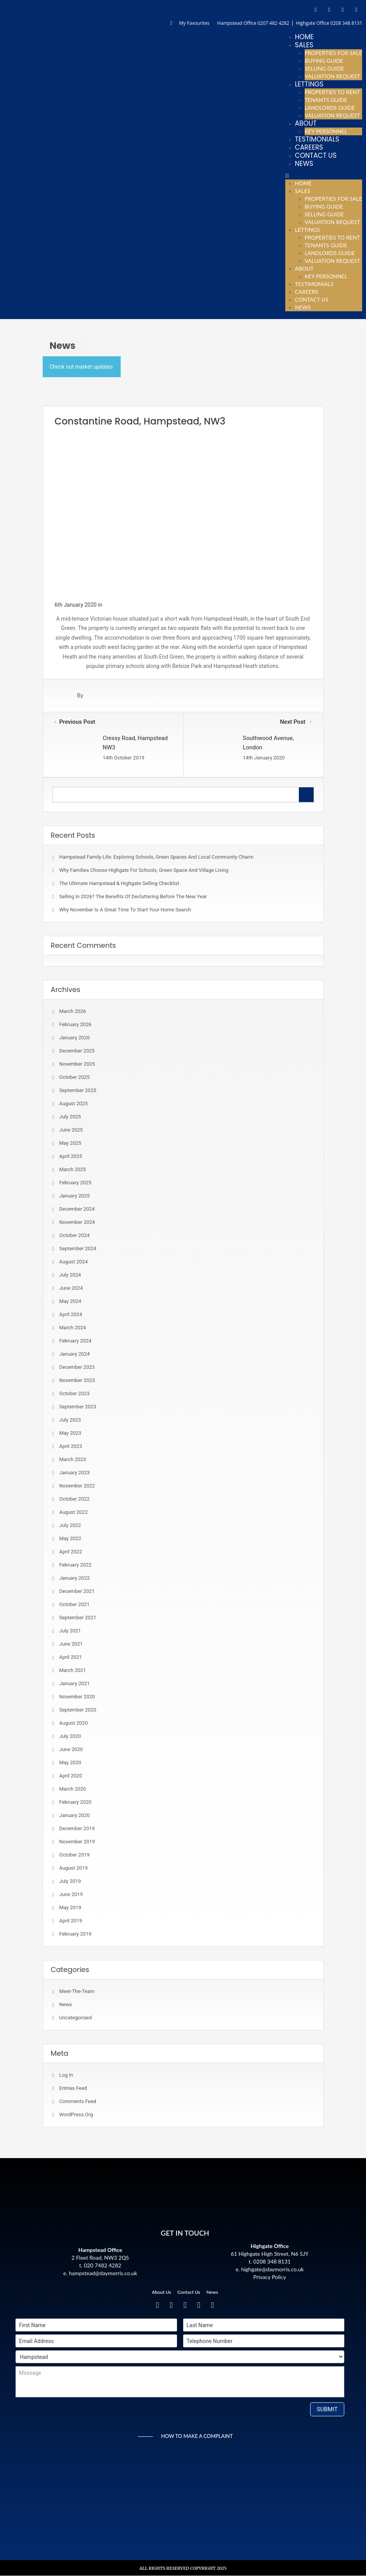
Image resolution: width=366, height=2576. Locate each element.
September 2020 (78, 1710)
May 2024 (70, 1301)
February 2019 (75, 1934)
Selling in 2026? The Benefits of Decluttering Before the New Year (133, 896)
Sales (304, 45)
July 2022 (70, 1525)
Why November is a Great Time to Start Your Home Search (125, 910)
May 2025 (70, 1143)
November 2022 (77, 1486)
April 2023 (70, 1446)
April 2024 (70, 1314)
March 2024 (72, 1327)
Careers (309, 147)
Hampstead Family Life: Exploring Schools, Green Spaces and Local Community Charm (156, 857)
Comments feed (77, 2101)
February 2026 (75, 1024)
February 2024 (75, 1341)
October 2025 (74, 1077)
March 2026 (72, 1011)
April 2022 (70, 1552)
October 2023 (74, 1393)
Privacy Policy (269, 2277)
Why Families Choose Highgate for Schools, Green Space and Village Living (144, 870)
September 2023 (78, 1407)
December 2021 (77, 1591)
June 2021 (71, 1644)
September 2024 (78, 1248)
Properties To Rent (332, 92)
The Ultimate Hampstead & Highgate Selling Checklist (119, 883)
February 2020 (75, 1802)
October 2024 (74, 1235)
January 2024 (74, 1354)
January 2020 (74, 1815)
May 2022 (70, 1538)
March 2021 (72, 1670)
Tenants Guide (326, 100)
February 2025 (75, 1182)
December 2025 (77, 1051)
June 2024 (71, 1288)
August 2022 (73, 1512)
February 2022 (75, 1565)
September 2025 (78, 1090)
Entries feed (73, 2088)
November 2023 (77, 1380)
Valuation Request (332, 76)
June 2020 (71, 1749)
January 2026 (74, 1037)
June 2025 (71, 1130)
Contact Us (316, 155)
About (306, 123)
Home (304, 36)
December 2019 (77, 1828)
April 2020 (70, 1776)
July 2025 (70, 1117)
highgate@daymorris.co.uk (272, 2269)
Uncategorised (75, 2017)
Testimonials (317, 139)
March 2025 (72, 1169)
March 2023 (72, 1459)
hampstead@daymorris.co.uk (103, 2273)
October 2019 (74, 1855)
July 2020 (70, 1736)
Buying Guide (324, 60)
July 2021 (70, 1631)
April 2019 (70, 1921)
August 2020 (73, 1723)
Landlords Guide (330, 107)
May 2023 (70, 1433)
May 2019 (70, 1907)
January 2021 (74, 1683)
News (304, 163)
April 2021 (70, 1657)
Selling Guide (324, 68)
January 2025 (74, 1196)
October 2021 (74, 1604)
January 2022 (74, 1578)
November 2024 (77, 1222)
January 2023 (74, 1472)
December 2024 (77, 1209)
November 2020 (77, 1697)
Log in (66, 2075)
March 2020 (72, 1789)
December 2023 (77, 1367)
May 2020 (70, 1762)
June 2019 (71, 1894)
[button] (323, 175)
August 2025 (73, 1103)
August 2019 (73, 1868)
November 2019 (77, 1841)
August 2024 (73, 1262)
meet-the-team (77, 1991)
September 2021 (78, 1617)
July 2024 (70, 1275)
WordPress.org (76, 2114)
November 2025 (77, 1064)
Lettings (309, 84)
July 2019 (70, 1881)
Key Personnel (326, 131)
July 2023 (70, 1420)
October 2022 (74, 1499)
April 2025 (70, 1156)
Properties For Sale (333, 53)
